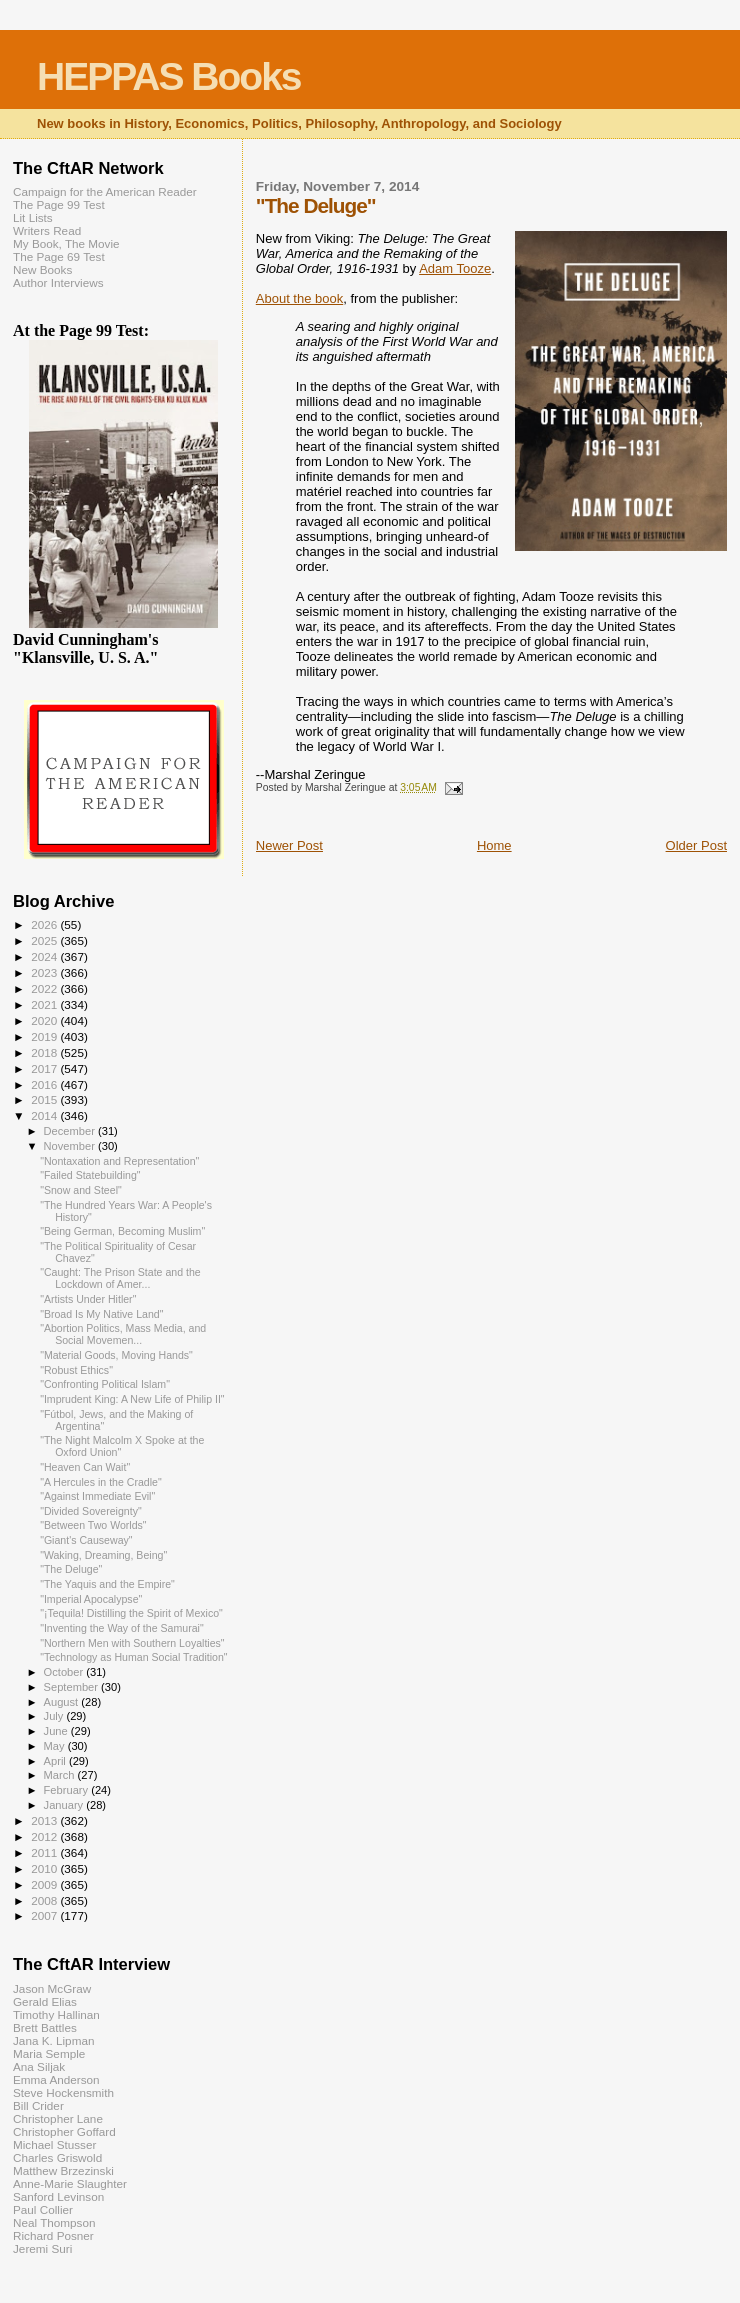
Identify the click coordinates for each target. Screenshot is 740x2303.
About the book (299, 298)
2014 (45, 1115)
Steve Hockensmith (63, 2092)
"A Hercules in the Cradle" (101, 1482)
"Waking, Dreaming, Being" (103, 1555)
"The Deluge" (71, 1569)
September (73, 1687)
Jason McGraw (52, 1988)
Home (494, 845)
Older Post (696, 845)
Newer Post (289, 845)
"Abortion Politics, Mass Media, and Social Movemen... (123, 1334)
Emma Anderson (56, 2079)
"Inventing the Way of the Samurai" (122, 1628)
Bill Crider (38, 2105)
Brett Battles (45, 2027)
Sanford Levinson (58, 2196)
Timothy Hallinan (56, 2014)
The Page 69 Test (59, 256)
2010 (45, 1868)
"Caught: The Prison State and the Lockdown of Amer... (120, 1278)
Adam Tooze (455, 268)
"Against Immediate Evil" (97, 1496)
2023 (45, 972)
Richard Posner (53, 2235)
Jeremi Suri (42, 2248)
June (57, 1731)
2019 (45, 1036)
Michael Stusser (54, 2144)
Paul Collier (43, 2209)
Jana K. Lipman (53, 2040)
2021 (45, 1004)
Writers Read (47, 230)
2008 (45, 1900)
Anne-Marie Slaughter (70, 2183)
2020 (45, 1020)
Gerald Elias (45, 2001)
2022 (45, 988)
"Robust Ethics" (76, 1370)
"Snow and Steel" (81, 1190)
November (71, 1146)
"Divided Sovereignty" (91, 1511)
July (55, 1716)
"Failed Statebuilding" (90, 1175)
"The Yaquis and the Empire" (107, 1584)
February (68, 1790)
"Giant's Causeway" (86, 1540)
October (65, 1672)
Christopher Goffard (64, 2131)
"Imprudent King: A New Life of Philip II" (132, 1399)
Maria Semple (49, 2053)
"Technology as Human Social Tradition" (133, 1657)
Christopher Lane (58, 2118)
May (56, 1746)
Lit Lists (33, 217)
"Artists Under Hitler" (88, 1299)
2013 (45, 1820)
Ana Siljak (39, 2066)
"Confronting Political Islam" (105, 1384)
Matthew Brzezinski (63, 2170)
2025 (45, 940)
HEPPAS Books (169, 76)
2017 (45, 1068)
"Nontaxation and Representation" (119, 1161)
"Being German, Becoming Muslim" (122, 1231)
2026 (45, 924)
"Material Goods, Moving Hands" (116, 1355)
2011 (45, 1852)
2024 (45, 956)
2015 (45, 1099)
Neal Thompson (54, 2222)
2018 (45, 1052)
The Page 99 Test (59, 204)
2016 (45, 1084)
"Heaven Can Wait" (85, 1467)
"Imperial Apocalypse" (91, 1599)
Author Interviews (58, 282)
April (56, 1761)
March (61, 1775)
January (65, 1805)
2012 (45, 1836)
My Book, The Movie (66, 243)
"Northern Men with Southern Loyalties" (132, 1643)
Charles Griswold (57, 2157)
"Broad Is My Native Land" (101, 1314)
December (71, 1131)
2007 (45, 1915)
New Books (42, 269)
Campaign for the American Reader (105, 191)
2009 (45, 1884)
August (63, 1702)
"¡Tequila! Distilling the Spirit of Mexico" (131, 1613)
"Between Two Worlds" (93, 1525)
